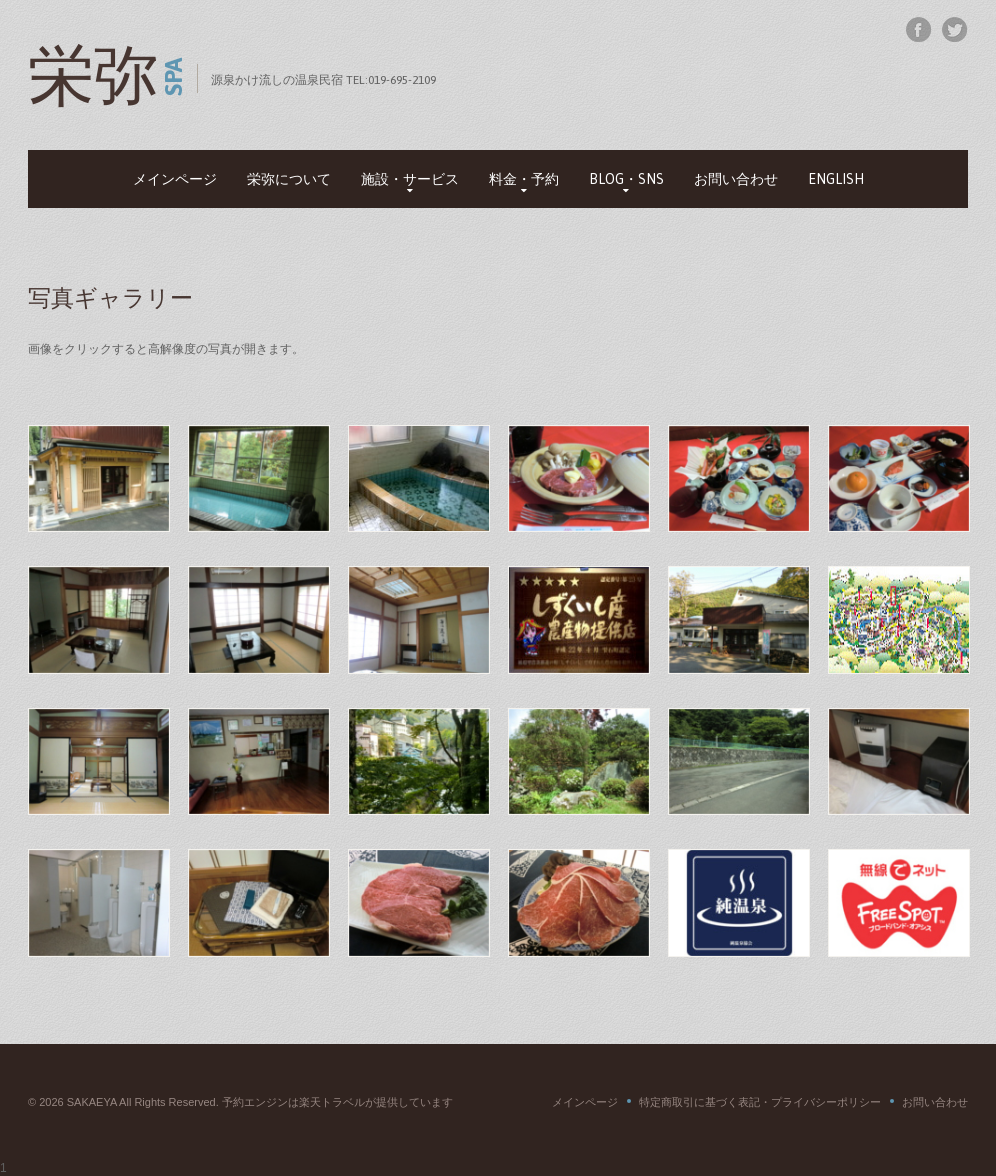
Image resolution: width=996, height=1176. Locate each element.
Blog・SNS (626, 179)
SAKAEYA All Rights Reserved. (144, 1102)
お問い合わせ (736, 179)
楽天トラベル (332, 1102)
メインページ (175, 179)
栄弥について (289, 179)
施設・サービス (410, 179)
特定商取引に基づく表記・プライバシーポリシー (760, 1102)
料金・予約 (524, 179)
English (836, 179)
